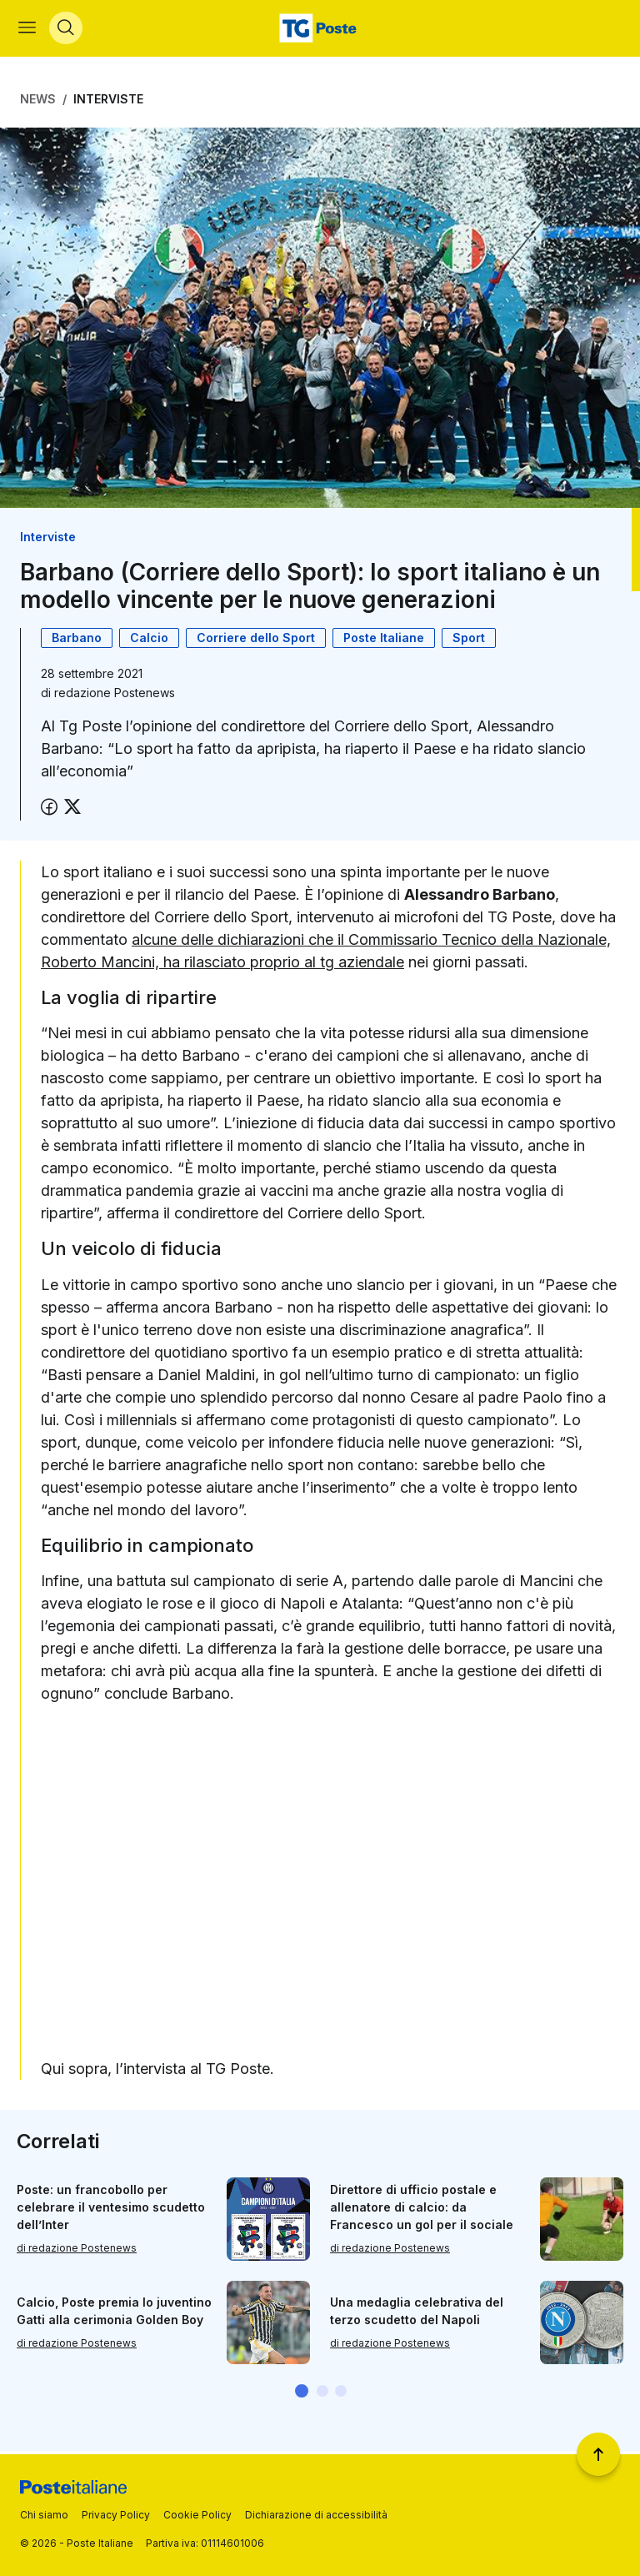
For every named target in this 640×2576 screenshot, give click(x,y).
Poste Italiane (383, 641)
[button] (301, 2394)
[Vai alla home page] (320, 30)
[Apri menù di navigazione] (29, 30)
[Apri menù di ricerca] (67, 30)
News (38, 102)
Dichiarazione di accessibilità (316, 2514)
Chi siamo (44, 2514)
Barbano (77, 641)
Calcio (149, 641)
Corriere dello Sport (256, 641)
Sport (468, 641)
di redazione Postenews (77, 2252)
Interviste (108, 102)
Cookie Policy (197, 2514)
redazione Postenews (114, 696)
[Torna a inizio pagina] (598, 2454)
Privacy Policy (116, 2514)
